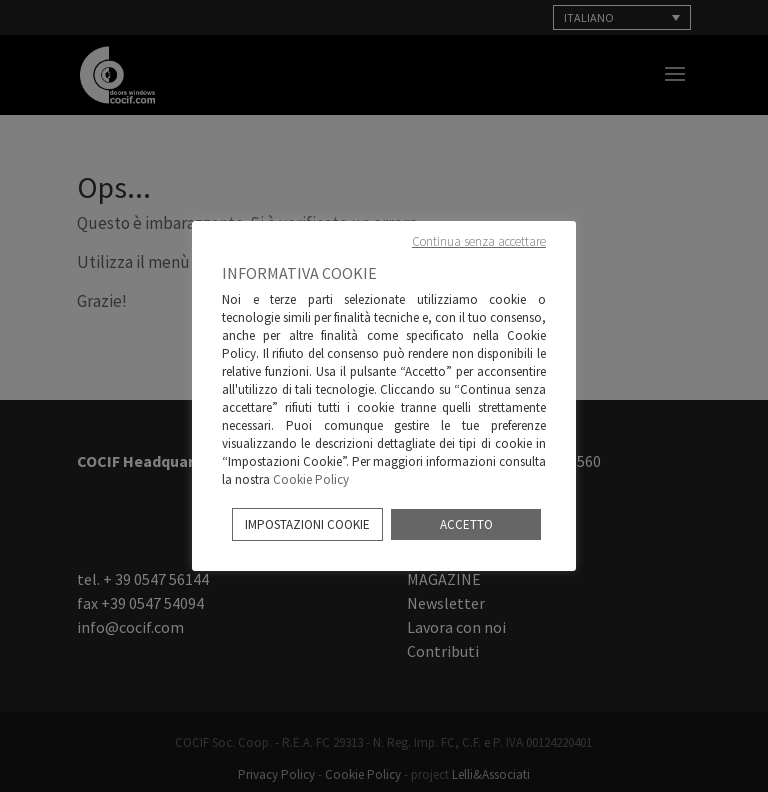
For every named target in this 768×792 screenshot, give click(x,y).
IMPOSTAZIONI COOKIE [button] (307, 524)
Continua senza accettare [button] (479, 241)
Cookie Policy (311, 479)
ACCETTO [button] (466, 524)
